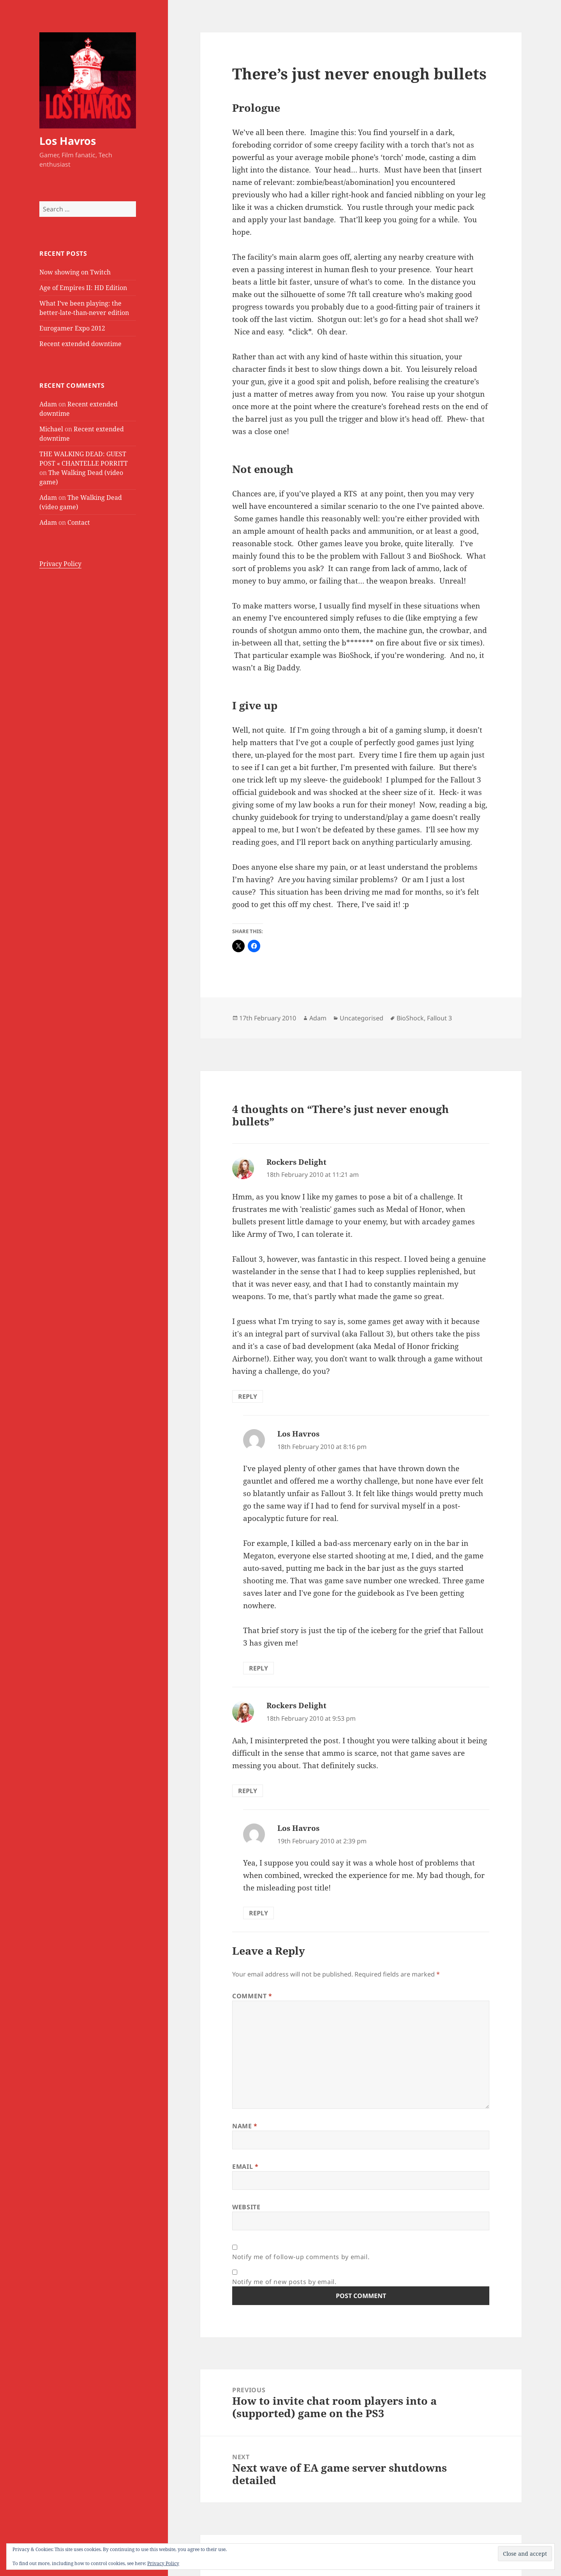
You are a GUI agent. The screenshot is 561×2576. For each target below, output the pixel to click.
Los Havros (67, 141)
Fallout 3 (439, 1018)
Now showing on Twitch (75, 272)
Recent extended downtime (80, 343)
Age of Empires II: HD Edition (83, 287)
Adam (48, 404)
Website (246, 2207)
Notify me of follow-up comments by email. (300, 2256)
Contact (78, 522)
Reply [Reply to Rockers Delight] (247, 1396)
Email (245, 2166)
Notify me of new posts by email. (284, 2281)
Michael (51, 429)
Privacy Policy (60, 563)
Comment (252, 1996)
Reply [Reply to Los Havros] (258, 1668)
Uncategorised (361, 1018)
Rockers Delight (296, 1162)
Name (245, 2126)
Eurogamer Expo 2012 (72, 328)
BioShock (410, 1018)
